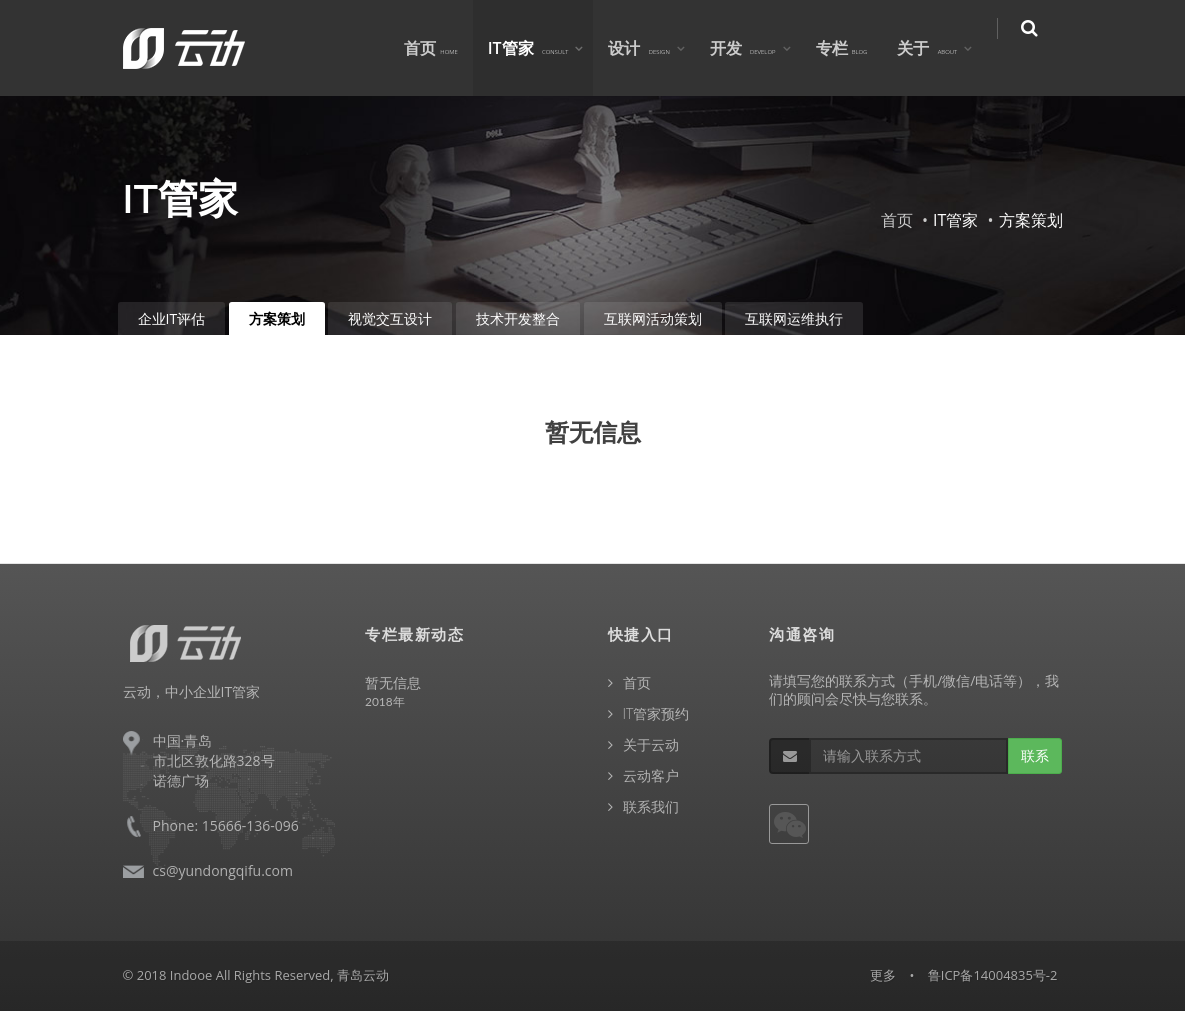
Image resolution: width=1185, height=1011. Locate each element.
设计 (652, 48)
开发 (756, 48)
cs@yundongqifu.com (223, 870)
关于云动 (651, 744)
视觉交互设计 (390, 318)
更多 (883, 975)
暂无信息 (393, 682)
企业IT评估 (172, 318)
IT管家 (541, 48)
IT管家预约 (656, 713)
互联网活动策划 (653, 318)
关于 (941, 48)
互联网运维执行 (794, 318)
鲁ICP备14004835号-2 (993, 975)
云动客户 (651, 775)
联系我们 (651, 806)
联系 (1035, 755)
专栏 (855, 48)
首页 (444, 48)
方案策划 (277, 318)
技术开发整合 (518, 318)
